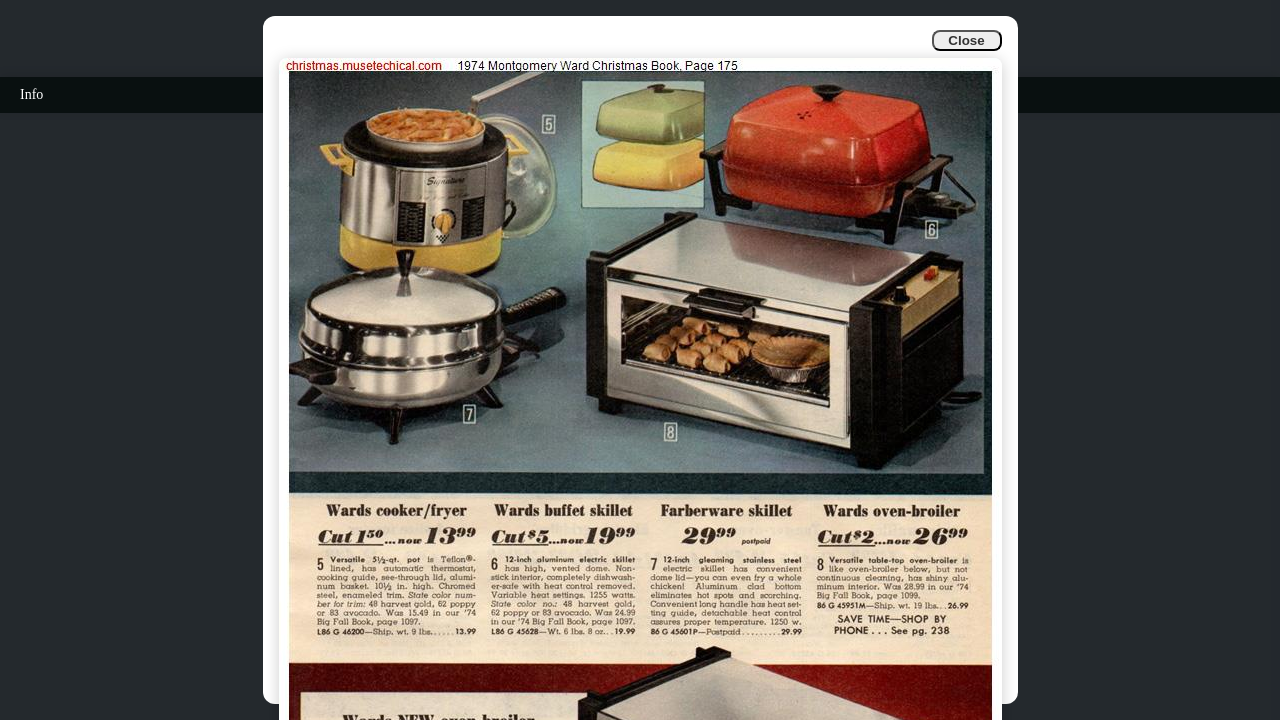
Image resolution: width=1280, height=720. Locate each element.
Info (31, 94)
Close (966, 40)
